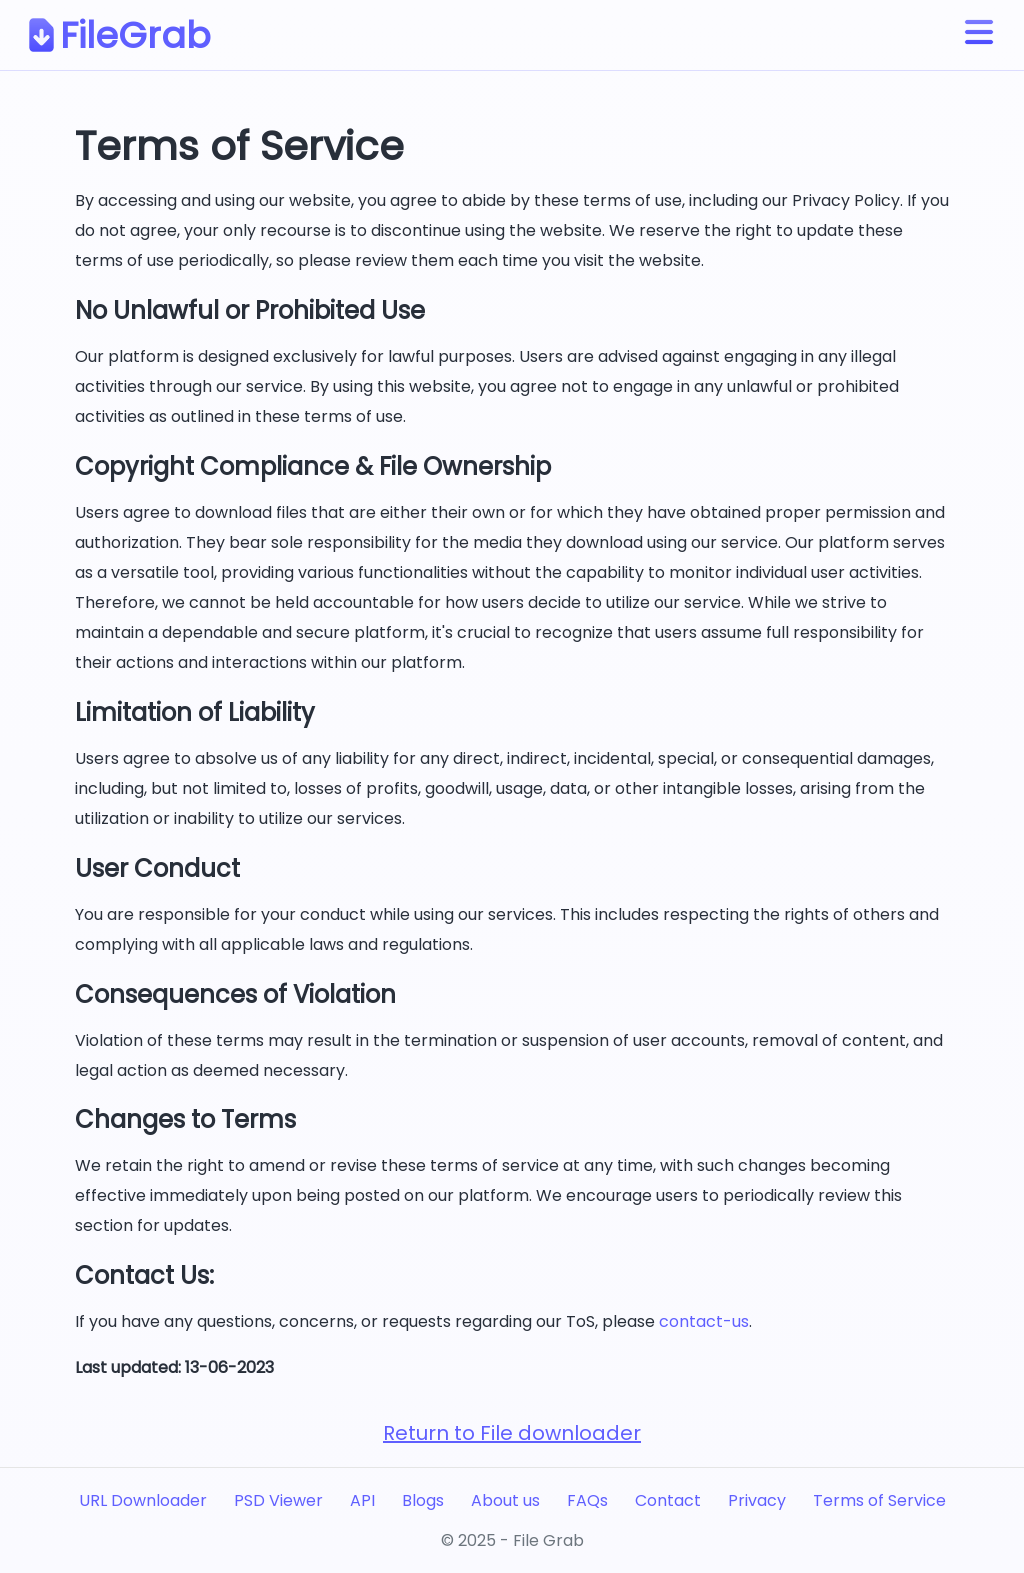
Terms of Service (879, 1500)
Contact (668, 1500)
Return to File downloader (512, 1433)
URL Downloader (143, 1500)
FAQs (587, 1500)
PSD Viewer (278, 1500)
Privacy (757, 1500)
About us (505, 1500)
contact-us (704, 1321)
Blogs (423, 1500)
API (362, 1500)
